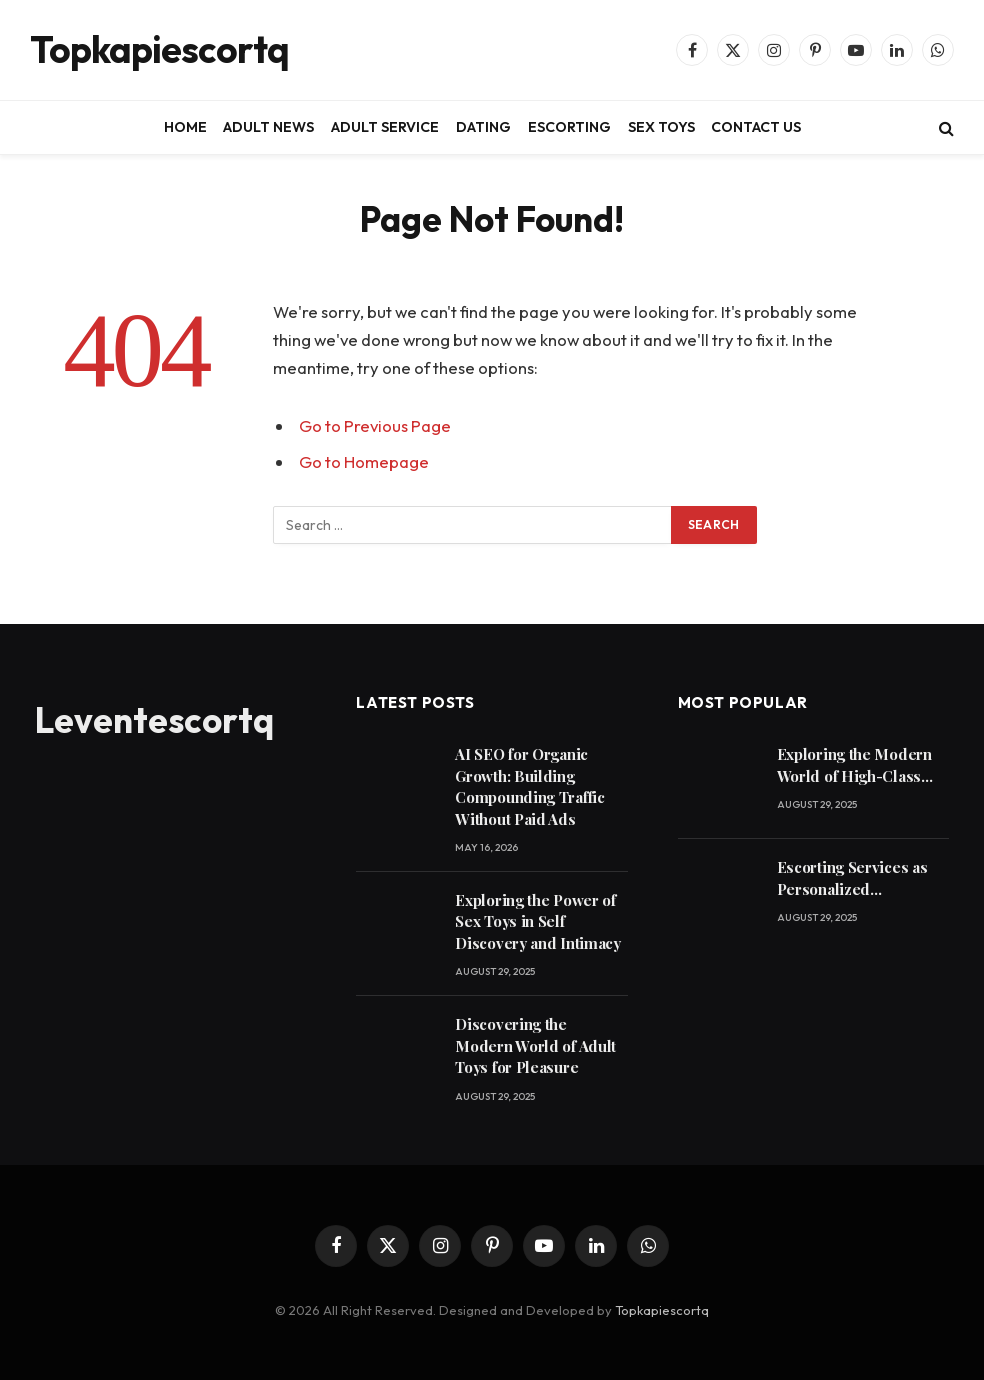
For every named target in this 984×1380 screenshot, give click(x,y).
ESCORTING (569, 127)
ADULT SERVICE (385, 127)
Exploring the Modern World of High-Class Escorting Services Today (854, 765)
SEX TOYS (661, 127)
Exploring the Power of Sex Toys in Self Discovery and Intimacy (537, 921)
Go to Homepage (364, 461)
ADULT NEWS (268, 127)
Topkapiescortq (662, 1310)
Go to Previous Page (375, 425)
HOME (185, 127)
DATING (483, 127)
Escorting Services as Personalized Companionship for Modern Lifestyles (852, 878)
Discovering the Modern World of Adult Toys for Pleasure (535, 1045)
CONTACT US (756, 127)
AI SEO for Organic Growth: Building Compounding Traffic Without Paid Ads (529, 786)
